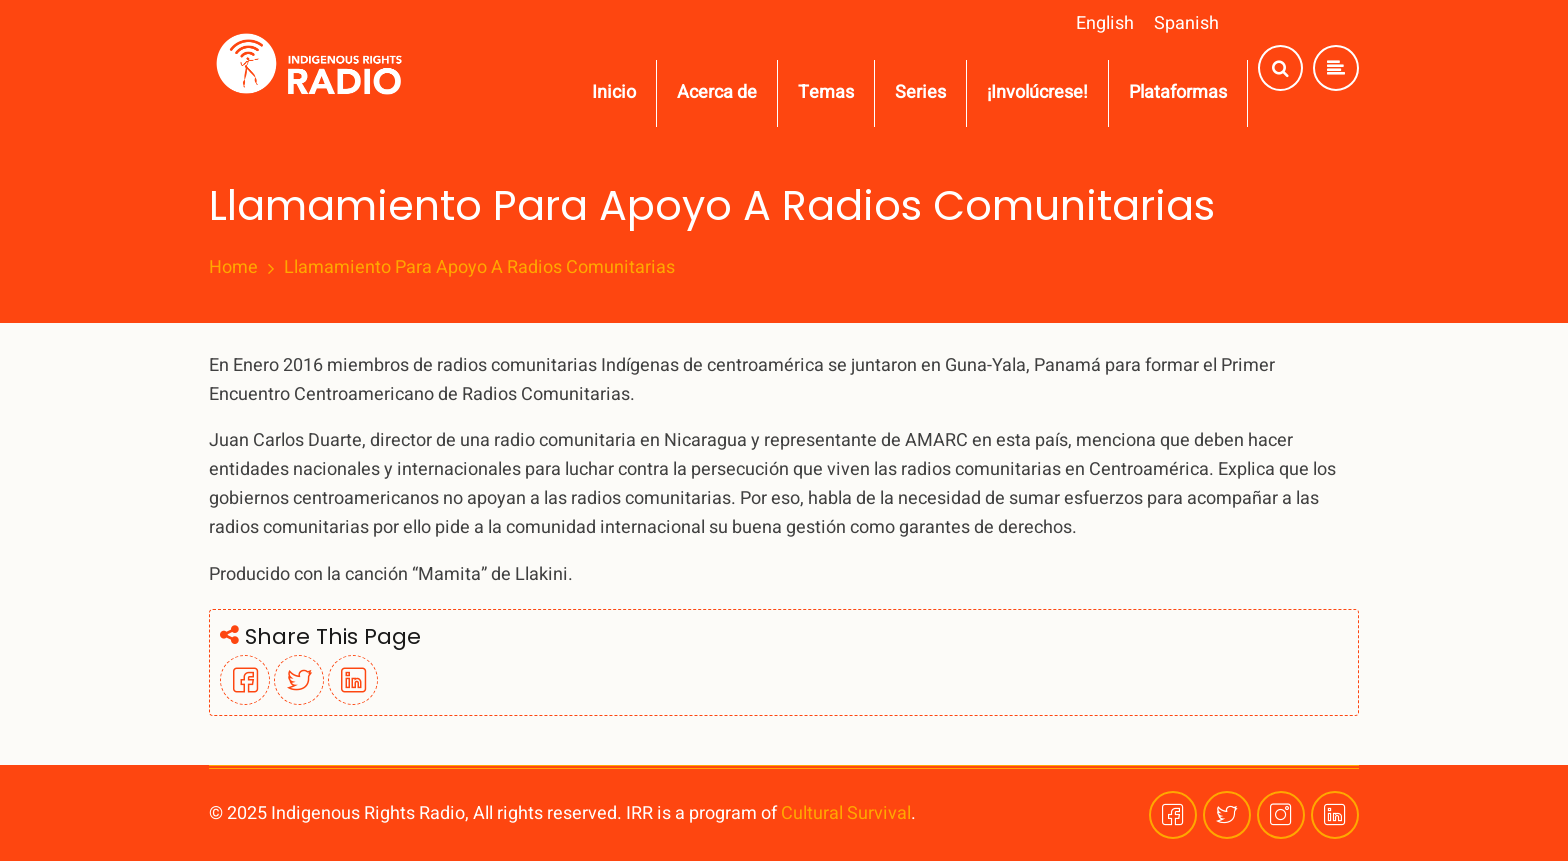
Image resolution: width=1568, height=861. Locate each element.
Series (920, 92)
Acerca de (717, 92)
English (1105, 23)
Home (233, 268)
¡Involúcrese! (1037, 92)
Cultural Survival (846, 813)
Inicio (614, 92)
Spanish (1186, 23)
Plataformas (1178, 92)
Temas (826, 92)
